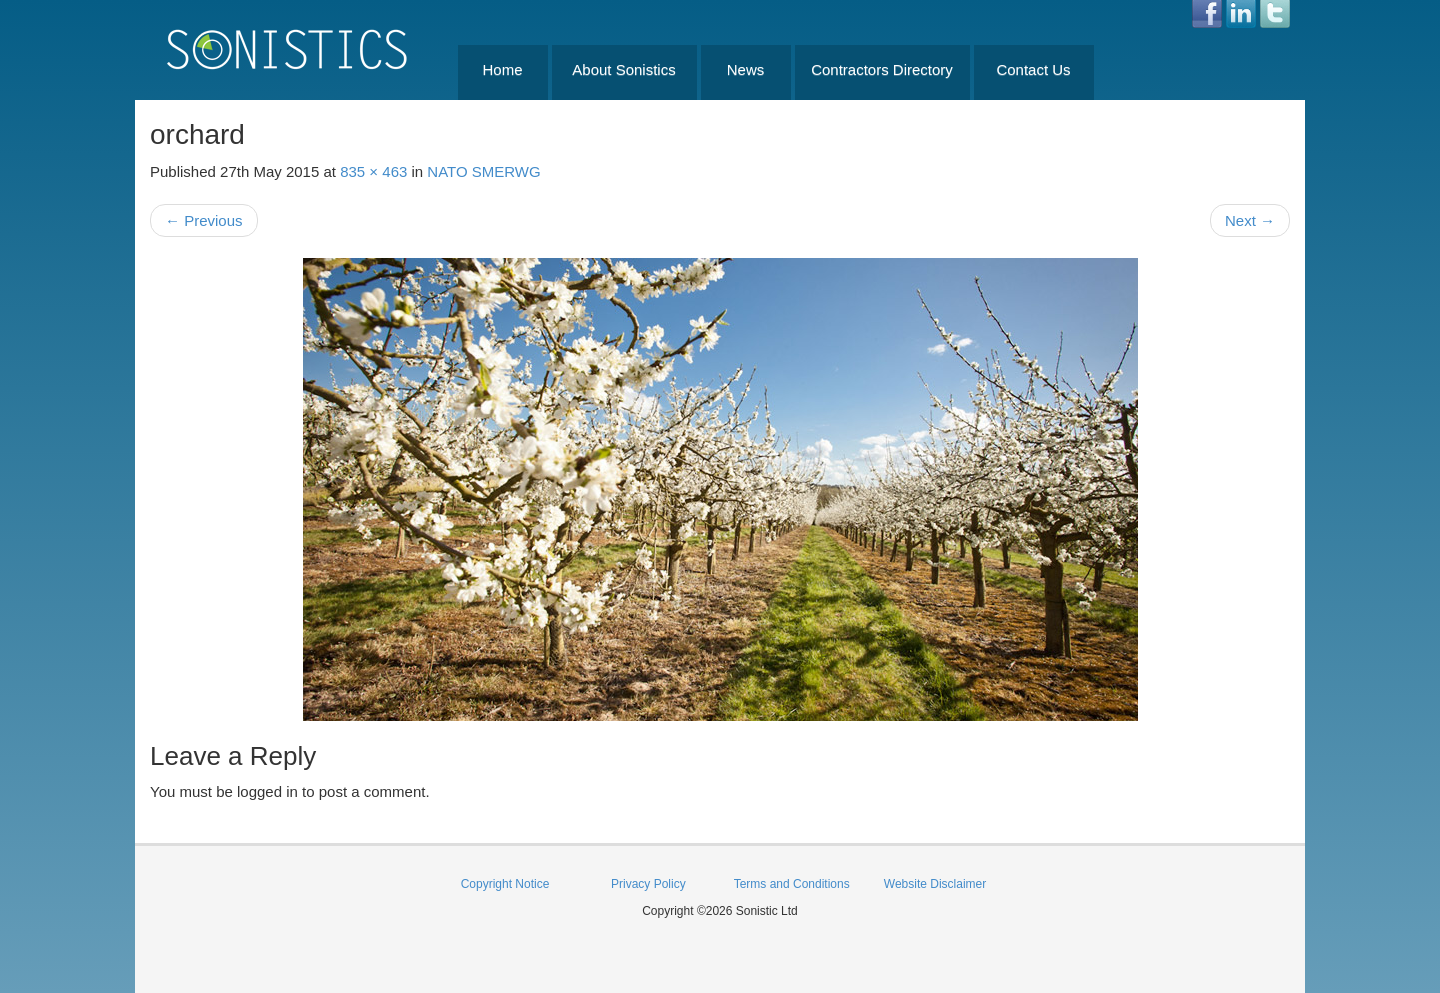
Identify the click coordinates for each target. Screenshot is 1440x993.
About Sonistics (623, 69)
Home (502, 69)
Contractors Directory (882, 69)
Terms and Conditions (792, 884)
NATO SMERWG (483, 171)
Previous (204, 220)
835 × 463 (373, 171)
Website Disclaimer (935, 884)
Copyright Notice (505, 884)
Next (1250, 220)
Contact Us (1033, 69)
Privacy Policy (648, 884)
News (746, 69)
